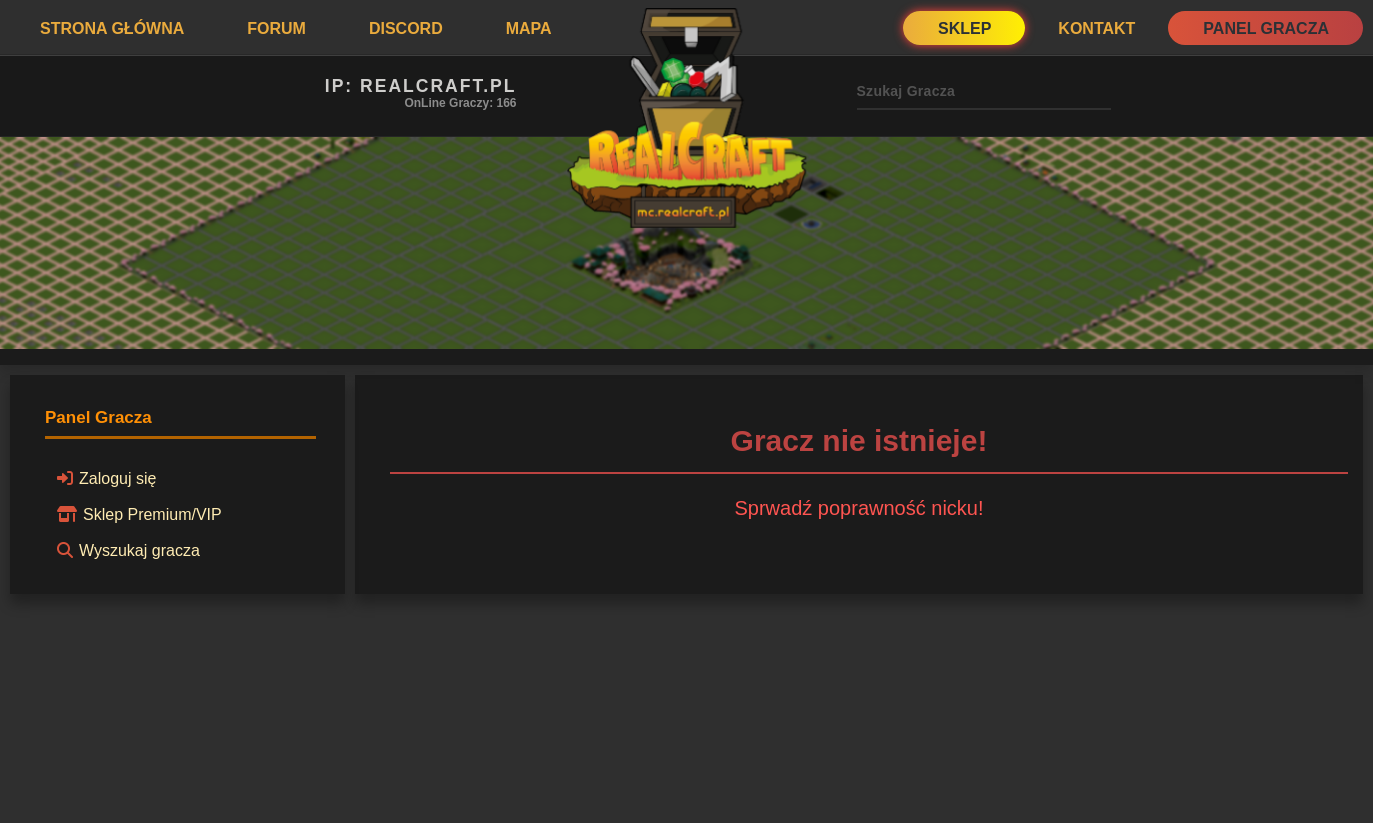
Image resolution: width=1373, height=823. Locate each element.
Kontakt (1096, 28)
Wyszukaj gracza (125, 550)
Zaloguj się (103, 478)
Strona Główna (112, 28)
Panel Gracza (1266, 28)
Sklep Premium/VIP (136, 514)
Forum (276, 28)
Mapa (529, 28)
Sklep (964, 28)
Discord (406, 28)
